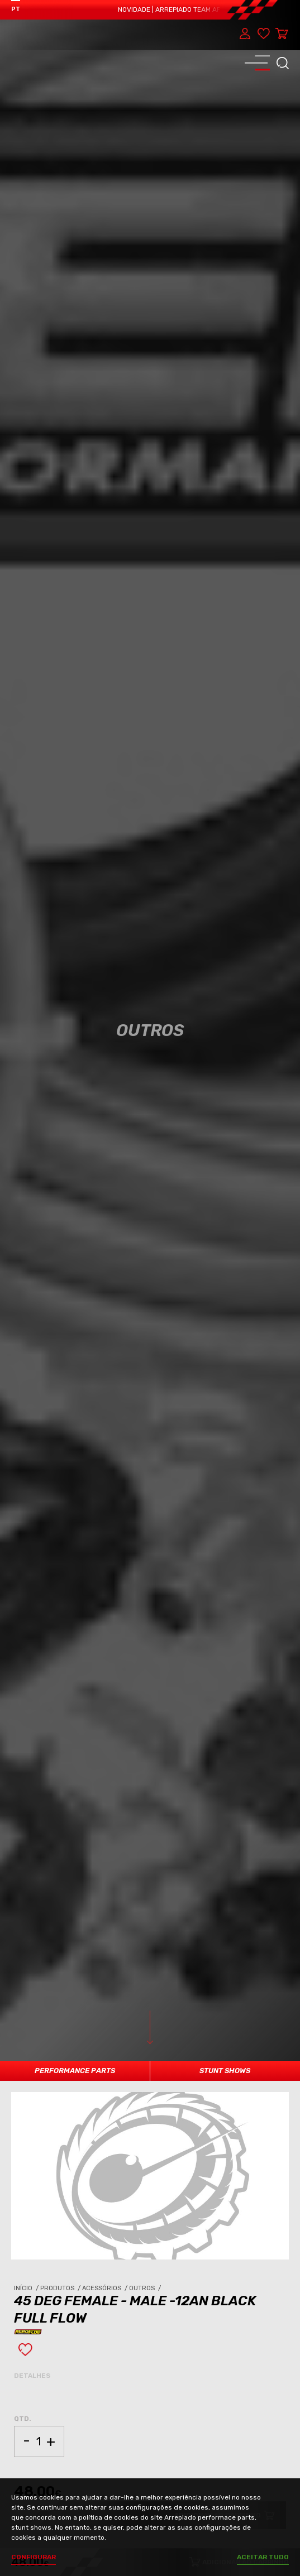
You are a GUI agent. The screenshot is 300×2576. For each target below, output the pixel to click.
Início (27, 2288)
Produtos (61, 2288)
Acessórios (105, 2288)
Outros (146, 2288)
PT (15, 9)
